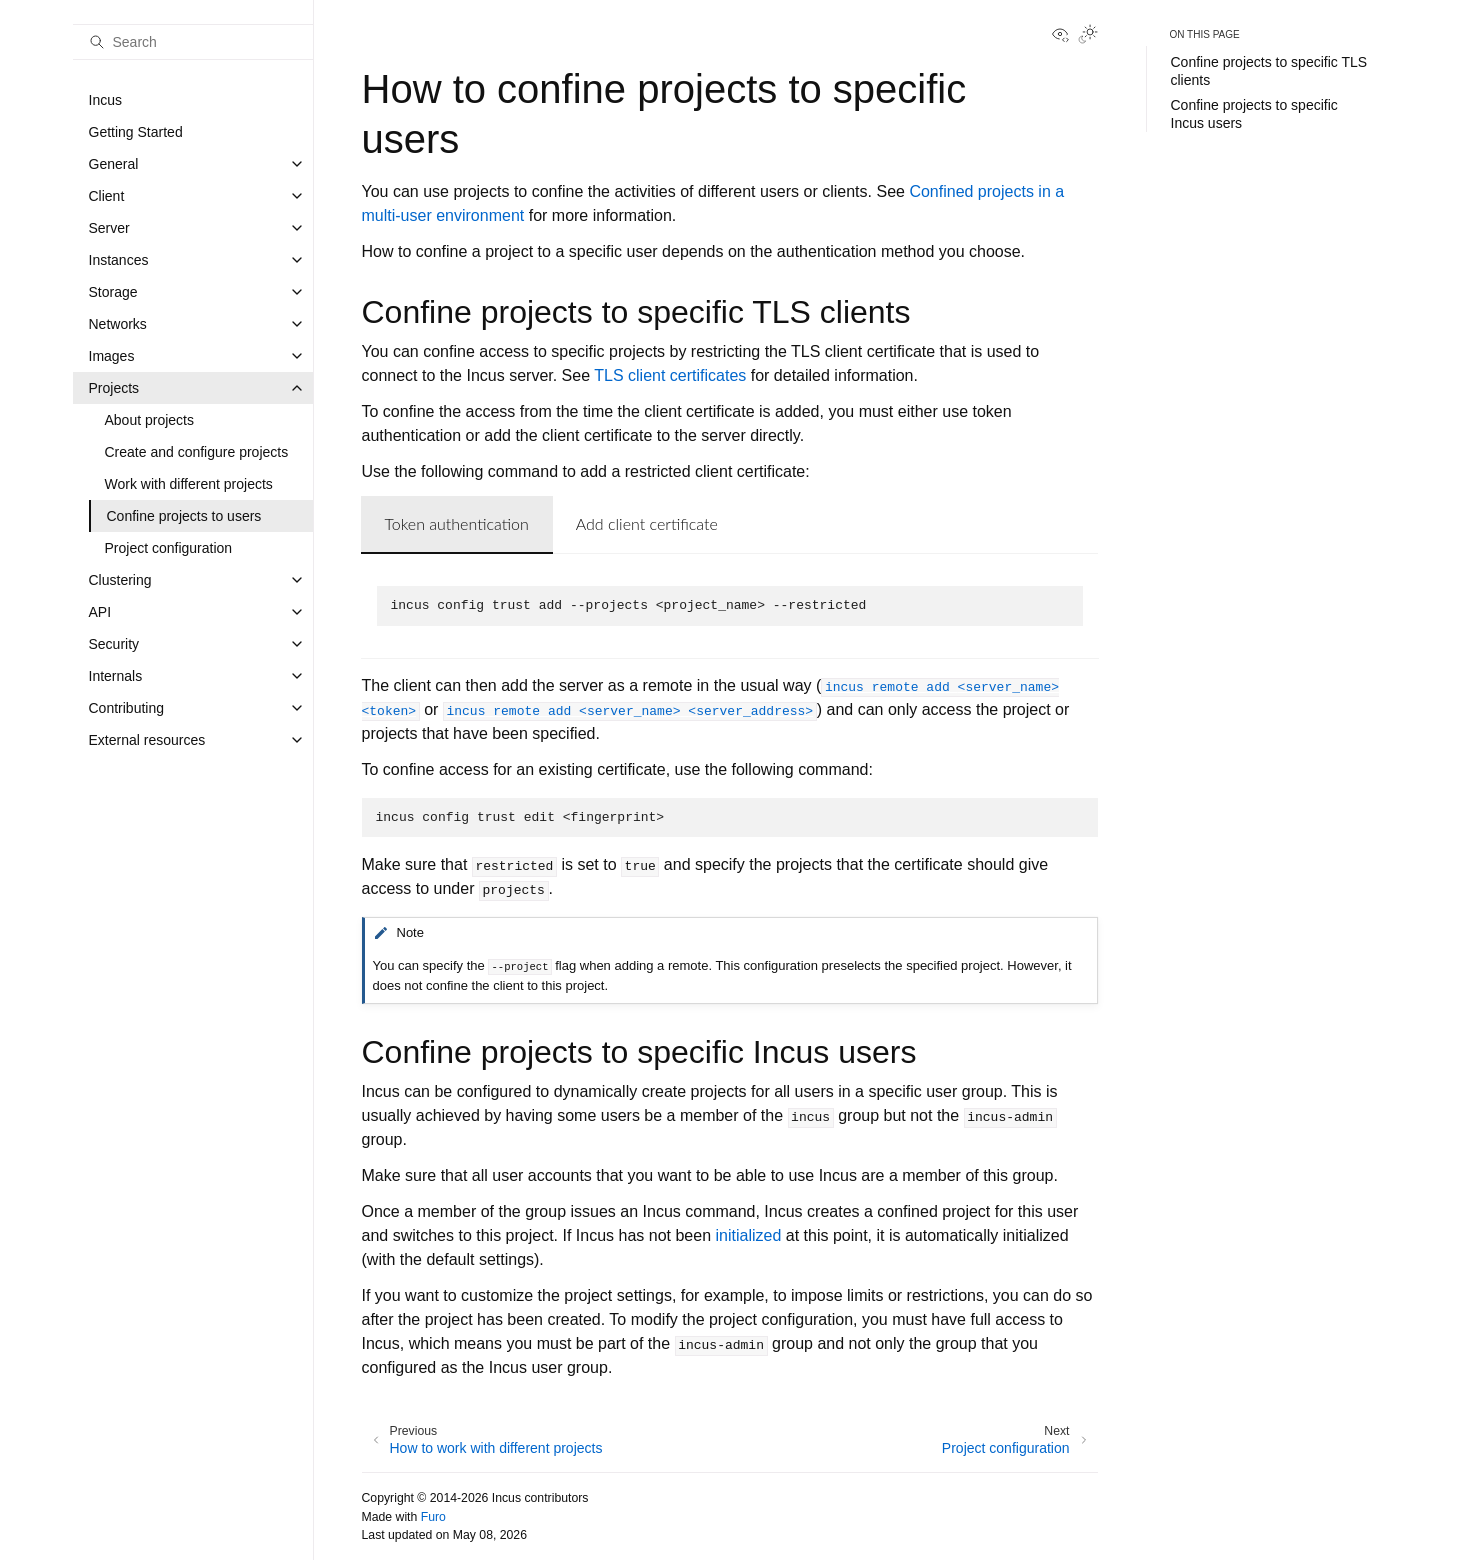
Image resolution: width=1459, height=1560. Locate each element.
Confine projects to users (184, 516)
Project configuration (169, 548)
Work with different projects (189, 484)
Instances (119, 260)
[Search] (193, 42)
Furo (433, 1517)
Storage (113, 292)
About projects (150, 420)
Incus (105, 100)
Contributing (127, 708)
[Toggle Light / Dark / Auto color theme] (1088, 36)
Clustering (120, 580)
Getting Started (136, 132)
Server (109, 228)
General (114, 164)
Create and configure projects (197, 452)
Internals (116, 676)
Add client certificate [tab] (647, 523)
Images (112, 356)
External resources (147, 740)
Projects (114, 388)
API (100, 612)
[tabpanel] (730, 606)
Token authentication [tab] (457, 523)
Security (114, 644)
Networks (118, 324)
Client (107, 196)
